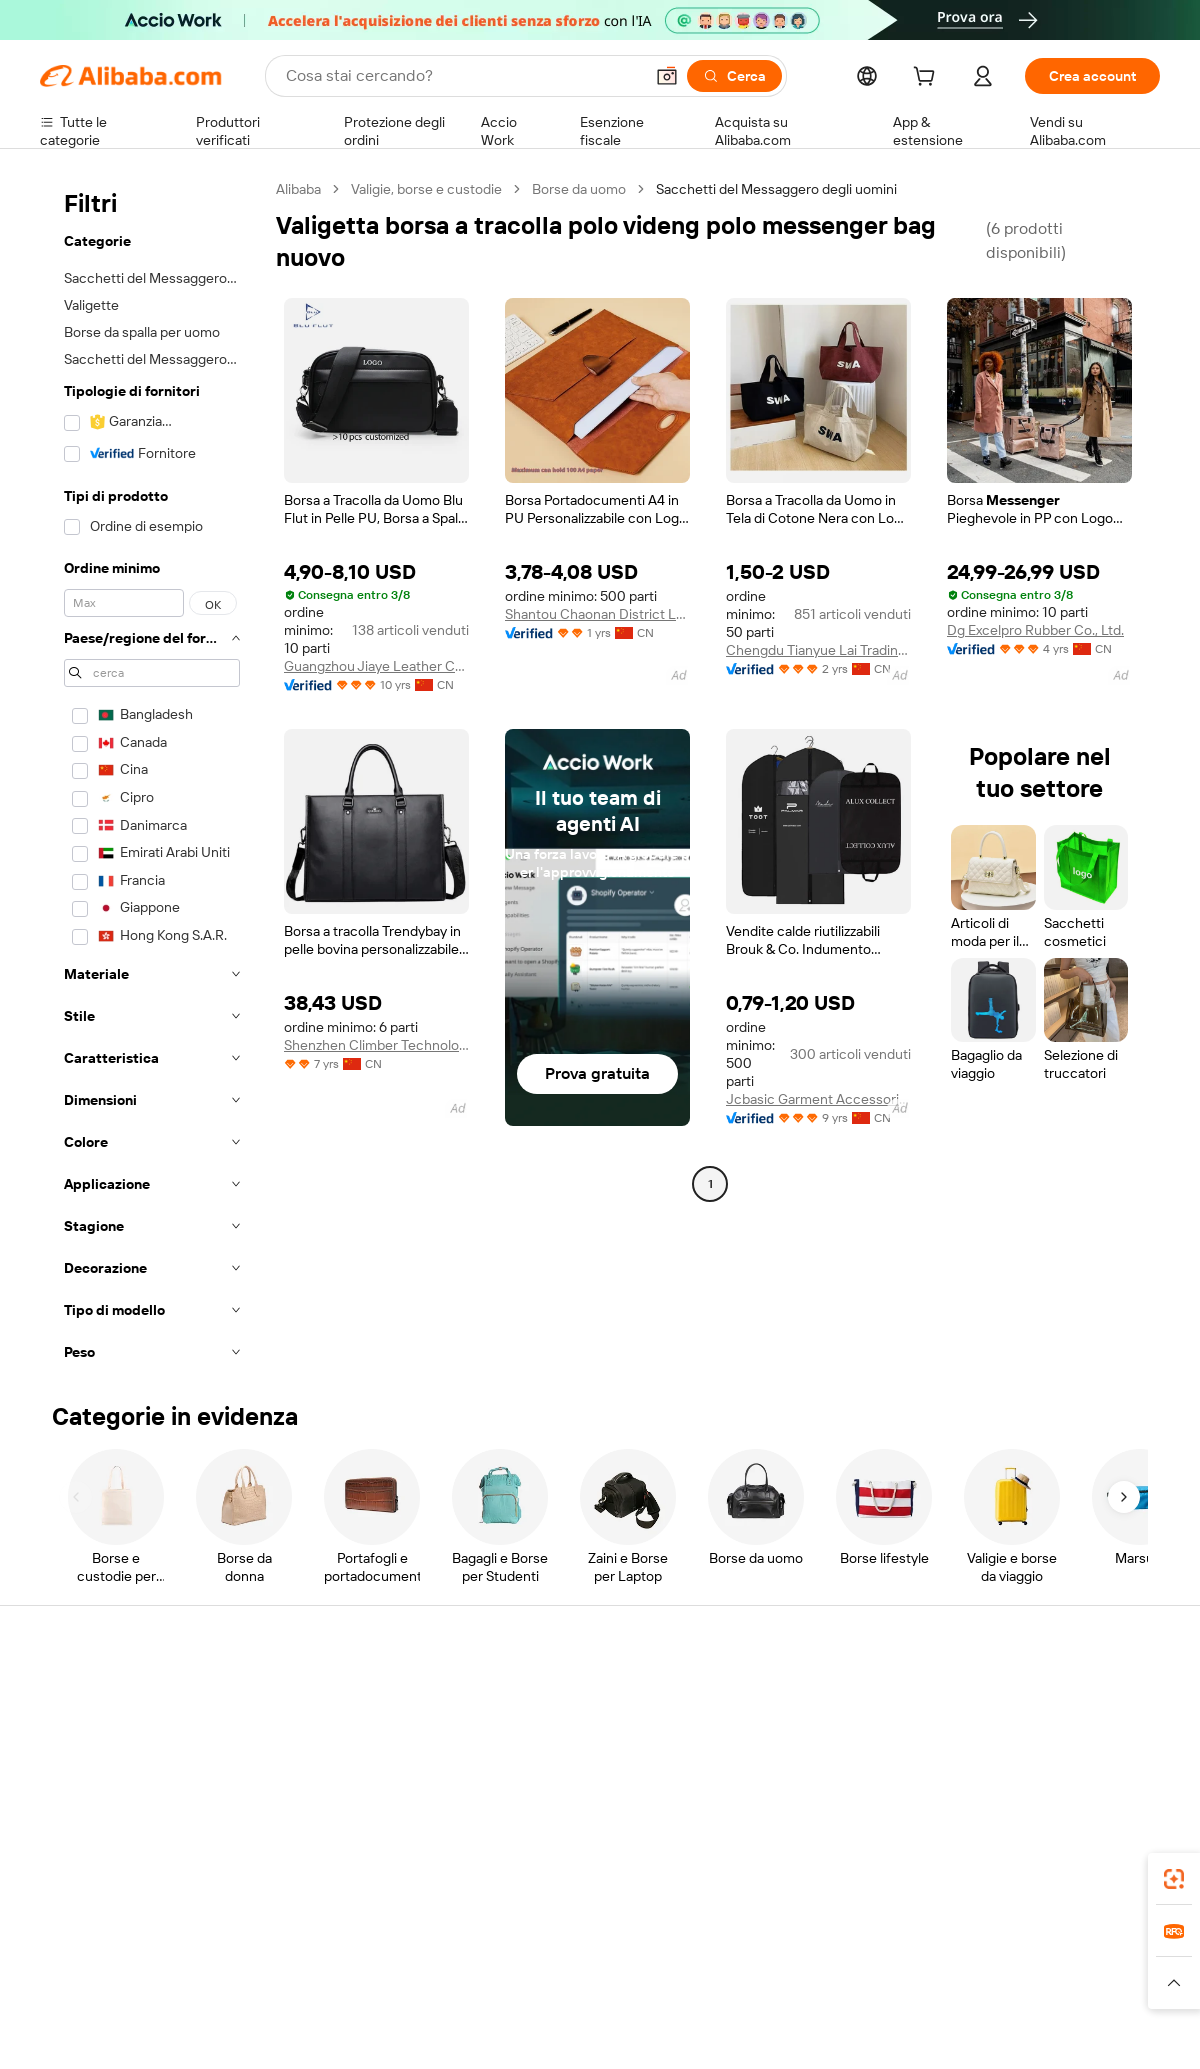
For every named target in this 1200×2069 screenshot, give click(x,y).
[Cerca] (734, 76)
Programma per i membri (577, 1735)
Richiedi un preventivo (569, 1697)
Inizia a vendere (778, 1697)
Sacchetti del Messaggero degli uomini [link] (776, 189)
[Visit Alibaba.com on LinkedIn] (999, 1891)
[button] (667, 76)
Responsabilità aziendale (1036, 1735)
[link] (1174, 1879)
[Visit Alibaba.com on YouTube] (1089, 1891)
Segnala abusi (82, 1849)
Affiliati (751, 1811)
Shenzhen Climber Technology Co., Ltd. (376, 1045)
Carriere (985, 1811)
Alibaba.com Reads (559, 1811)
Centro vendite (777, 1735)
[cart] (928, 79)
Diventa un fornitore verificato (823, 1773)
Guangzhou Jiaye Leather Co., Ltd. (376, 666)
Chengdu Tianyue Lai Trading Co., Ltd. (818, 650)
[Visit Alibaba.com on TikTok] (1119, 1891)
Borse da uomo (579, 189)
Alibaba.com (824, 2048)
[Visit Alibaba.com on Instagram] (1059, 1891)
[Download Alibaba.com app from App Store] (945, 2048)
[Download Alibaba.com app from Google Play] (1092, 2048)
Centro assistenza (96, 1697)
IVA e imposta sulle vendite (584, 1773)
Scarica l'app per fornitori (807, 1849)
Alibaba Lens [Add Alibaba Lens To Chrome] (140, 2048)
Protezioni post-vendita (342, 1811)
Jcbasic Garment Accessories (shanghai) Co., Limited (818, 1099)
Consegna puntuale (331, 1773)
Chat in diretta (84, 1735)
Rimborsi (67, 1811)
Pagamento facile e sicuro (350, 1697)
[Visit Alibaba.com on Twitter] (1029, 1891)
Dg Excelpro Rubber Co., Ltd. (1035, 630)
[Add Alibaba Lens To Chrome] (332, 2048)
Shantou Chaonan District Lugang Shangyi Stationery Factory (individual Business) (597, 614)
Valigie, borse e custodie (426, 189)
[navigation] (152, 776)
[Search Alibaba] (462, 76)
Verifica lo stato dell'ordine (122, 1773)
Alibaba (298, 189)
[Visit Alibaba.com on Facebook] (969, 1891)
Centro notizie (1004, 1773)
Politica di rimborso (329, 1735)
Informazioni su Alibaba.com (1047, 1697)
